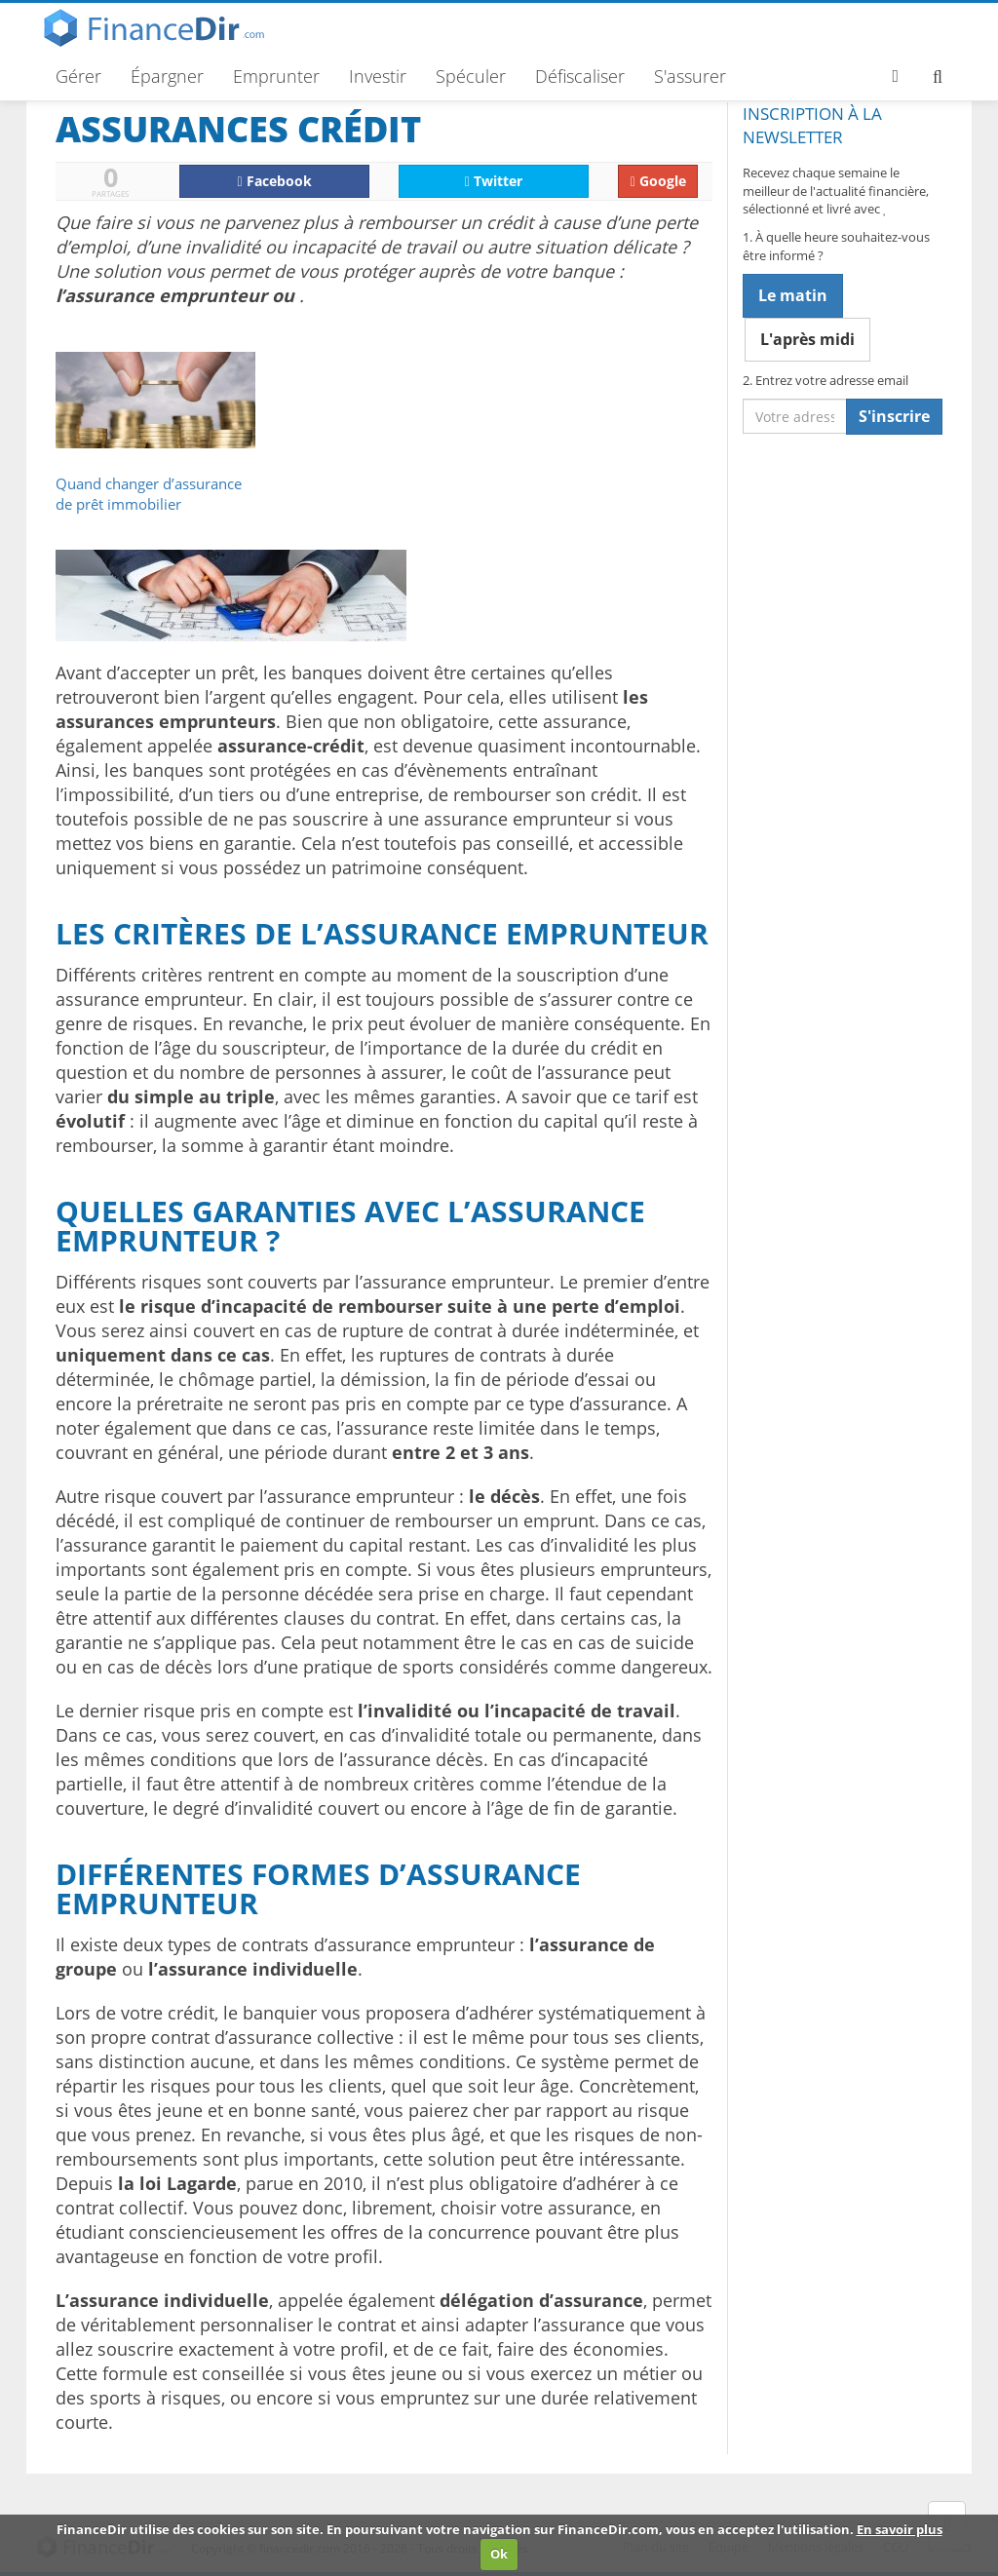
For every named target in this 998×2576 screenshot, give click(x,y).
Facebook (275, 181)
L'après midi (807, 339)
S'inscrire (894, 416)
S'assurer (690, 76)
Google (658, 181)
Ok (499, 2553)
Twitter (493, 181)
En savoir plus (899, 2529)
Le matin (792, 295)
